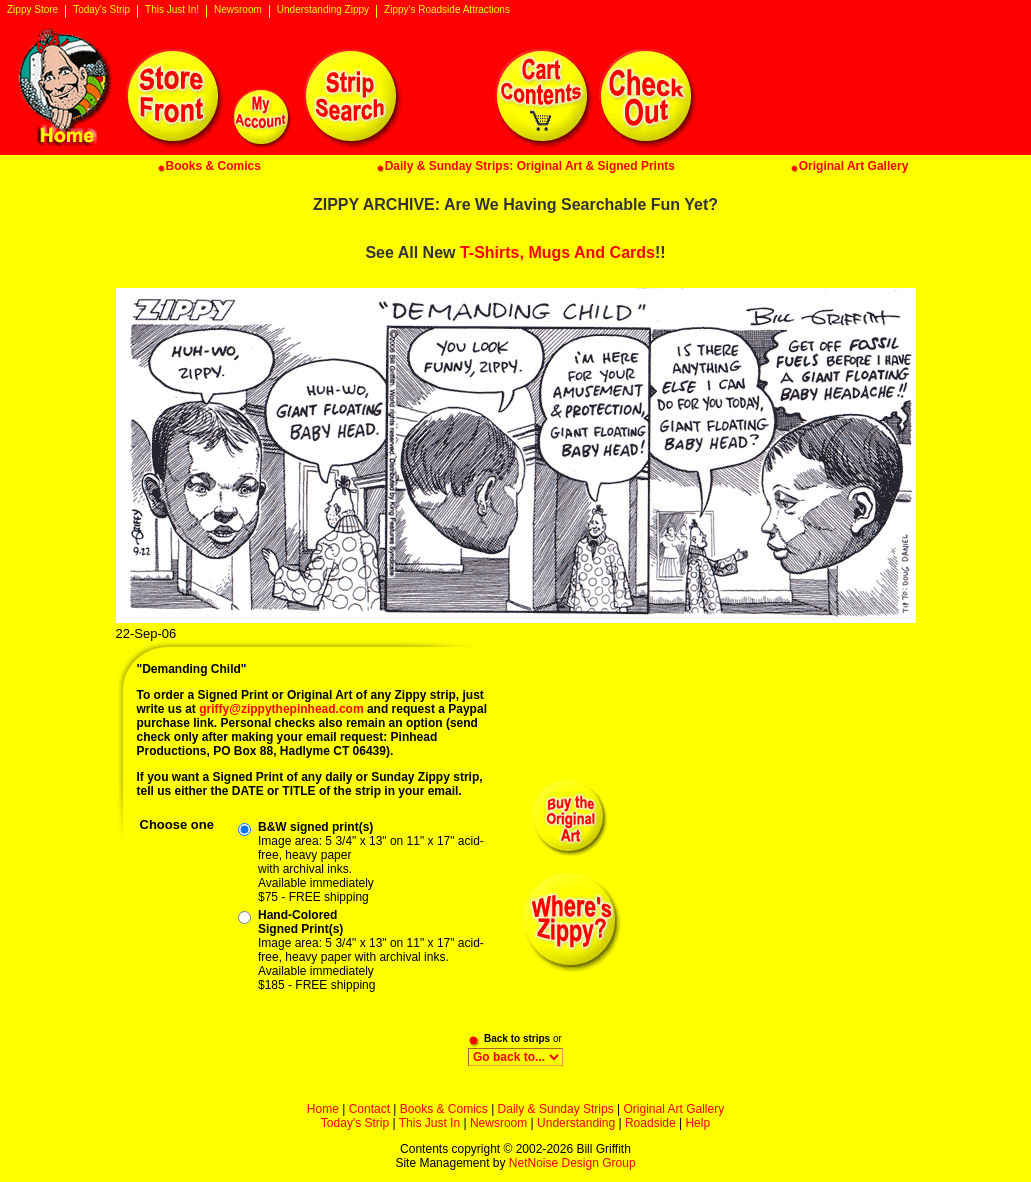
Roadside (650, 1123)
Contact (369, 1109)
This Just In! (172, 10)
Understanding (576, 1123)
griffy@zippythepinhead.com (281, 709)
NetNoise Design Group (572, 1163)
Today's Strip (101, 10)
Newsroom (238, 10)
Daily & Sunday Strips (556, 1109)
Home (323, 1109)
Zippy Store (32, 10)
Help (697, 1123)
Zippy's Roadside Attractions (447, 10)
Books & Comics (444, 1109)
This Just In (429, 1123)
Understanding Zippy (323, 10)
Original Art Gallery (673, 1109)
